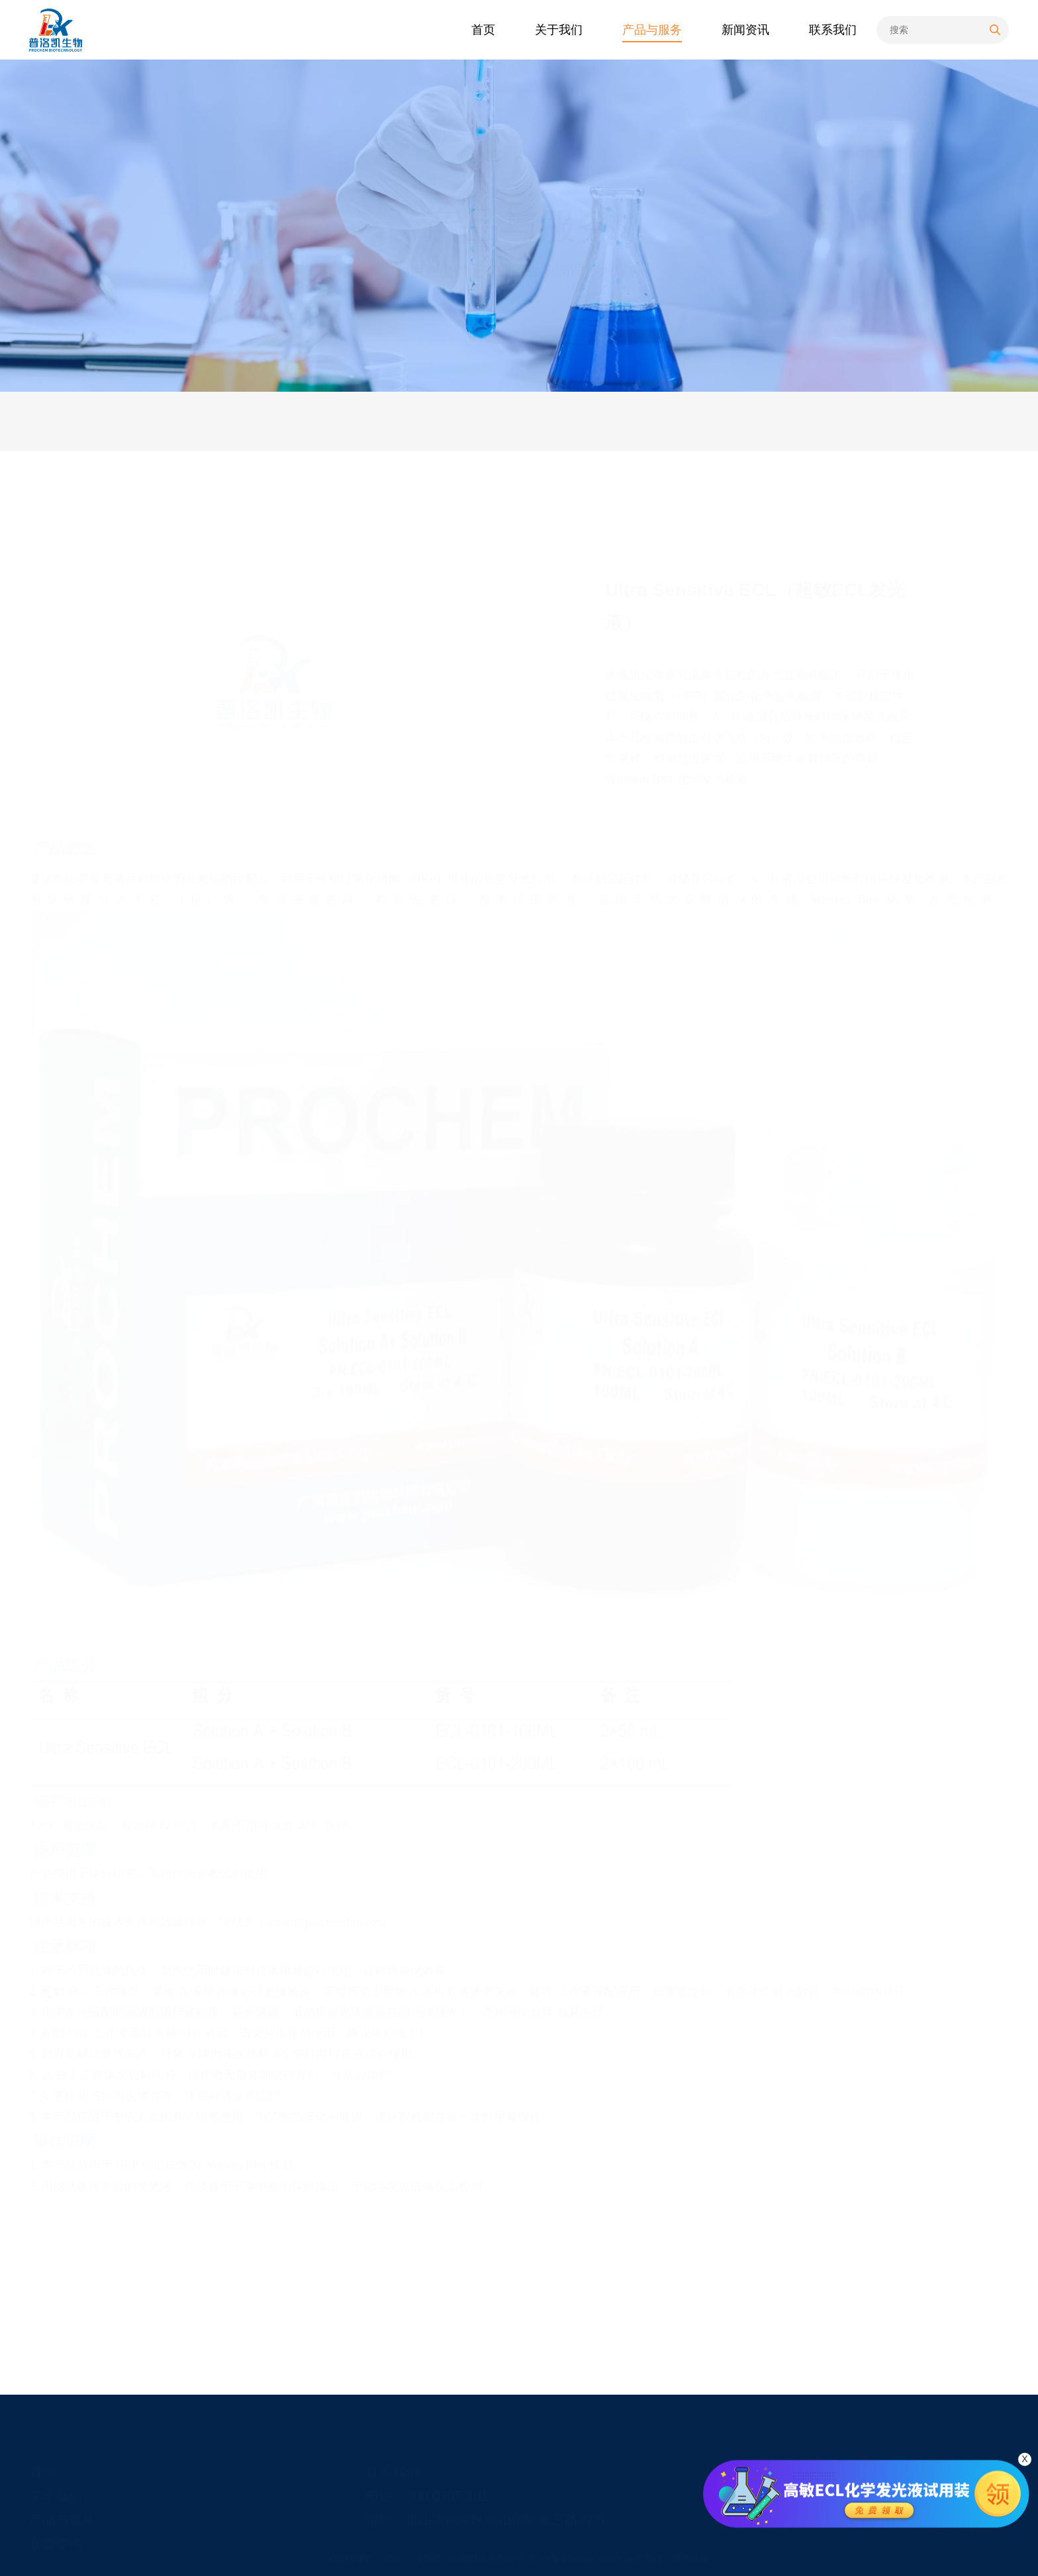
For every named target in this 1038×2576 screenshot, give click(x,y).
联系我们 (392, 2457)
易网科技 (689, 2557)
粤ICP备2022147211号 (576, 2557)
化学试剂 (986, 421)
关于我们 (55, 2480)
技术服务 (168, 421)
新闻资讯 (55, 2528)
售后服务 (260, 421)
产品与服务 (877, 421)
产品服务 (75, 421)
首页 (831, 421)
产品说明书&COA (379, 421)
